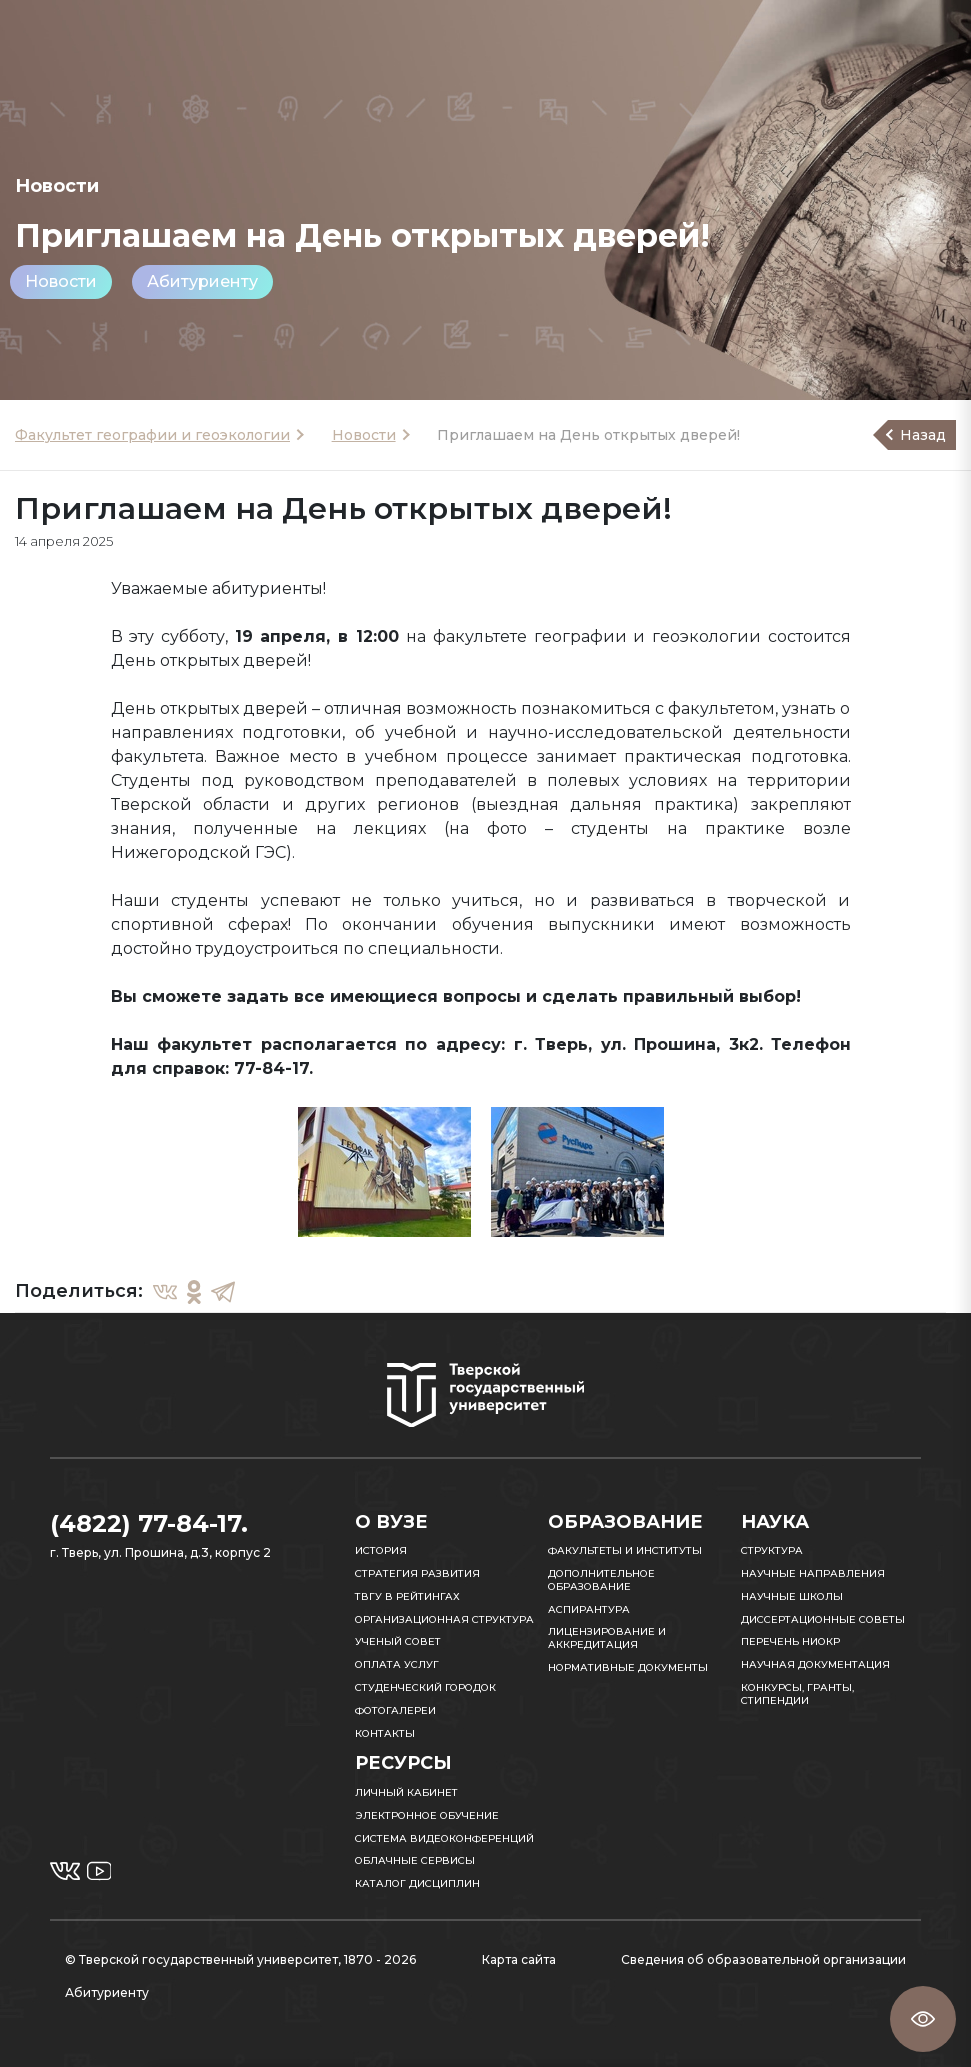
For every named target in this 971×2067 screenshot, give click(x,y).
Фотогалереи (395, 1710)
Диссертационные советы (823, 1619)
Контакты (385, 1733)
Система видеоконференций (444, 1838)
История (381, 1550)
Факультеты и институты (625, 1550)
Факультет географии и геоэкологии (152, 435)
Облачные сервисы (415, 1860)
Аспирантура (589, 1609)
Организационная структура (444, 1619)
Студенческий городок (425, 1687)
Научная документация (815, 1664)
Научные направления (813, 1573)
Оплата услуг (397, 1664)
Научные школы (792, 1596)
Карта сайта (519, 1959)
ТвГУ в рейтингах (407, 1596)
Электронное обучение (427, 1815)
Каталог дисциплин (417, 1883)
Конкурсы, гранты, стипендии (797, 1694)
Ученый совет (398, 1641)
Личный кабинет (406, 1792)
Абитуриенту (202, 281)
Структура (772, 1550)
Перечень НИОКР (790, 1641)
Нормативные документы (628, 1667)
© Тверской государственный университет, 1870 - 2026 (240, 1959)
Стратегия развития (417, 1573)
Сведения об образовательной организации (763, 1959)
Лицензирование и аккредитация (607, 1638)
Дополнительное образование (601, 1580)
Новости (61, 281)
